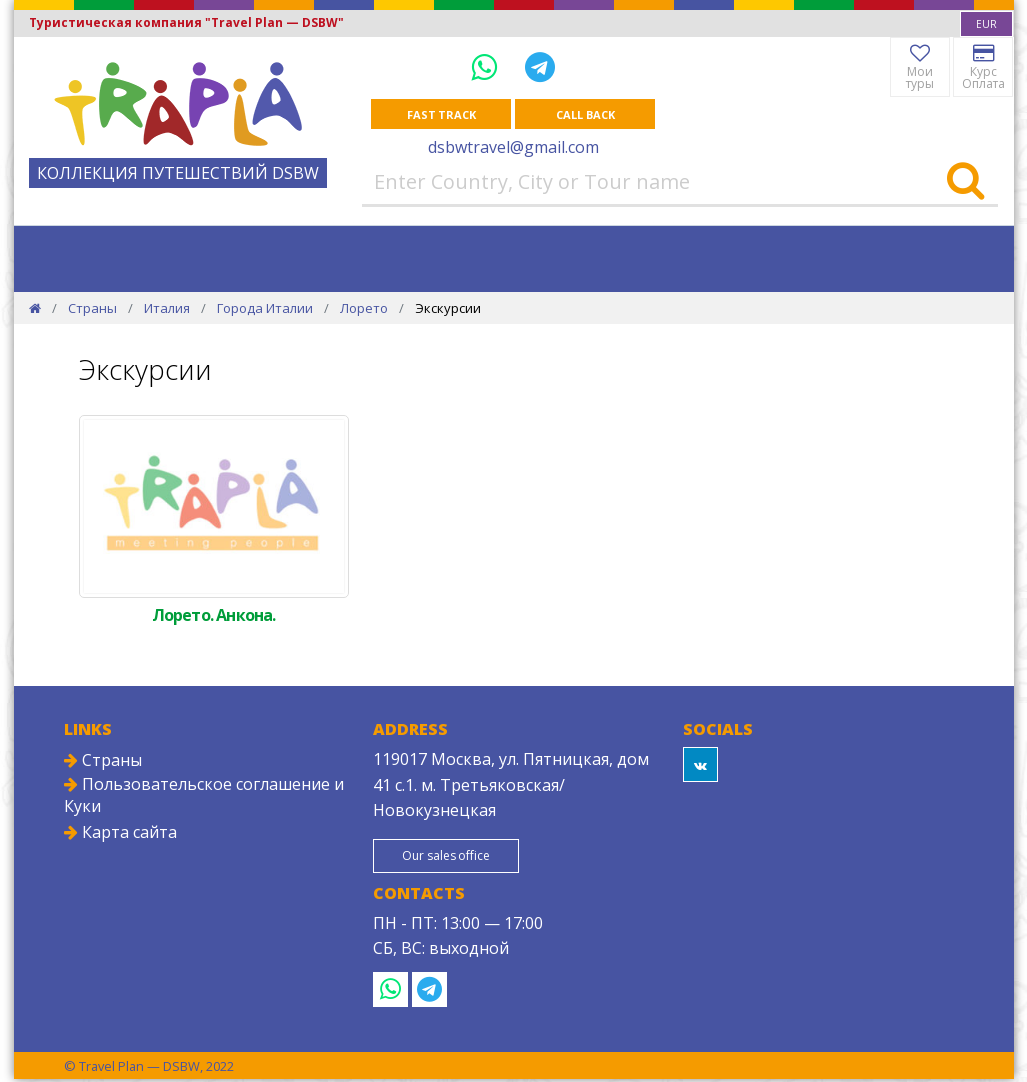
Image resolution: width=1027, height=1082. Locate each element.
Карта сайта (120, 833)
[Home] (35, 309)
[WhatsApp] (488, 66)
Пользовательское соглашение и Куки (204, 796)
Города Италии (265, 309)
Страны (92, 309)
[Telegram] (540, 66)
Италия (167, 309)
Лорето (364, 309)
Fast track (441, 114)
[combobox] (986, 24)
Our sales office (456, 858)
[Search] (965, 183)
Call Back (585, 114)
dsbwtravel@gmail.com (513, 148)
